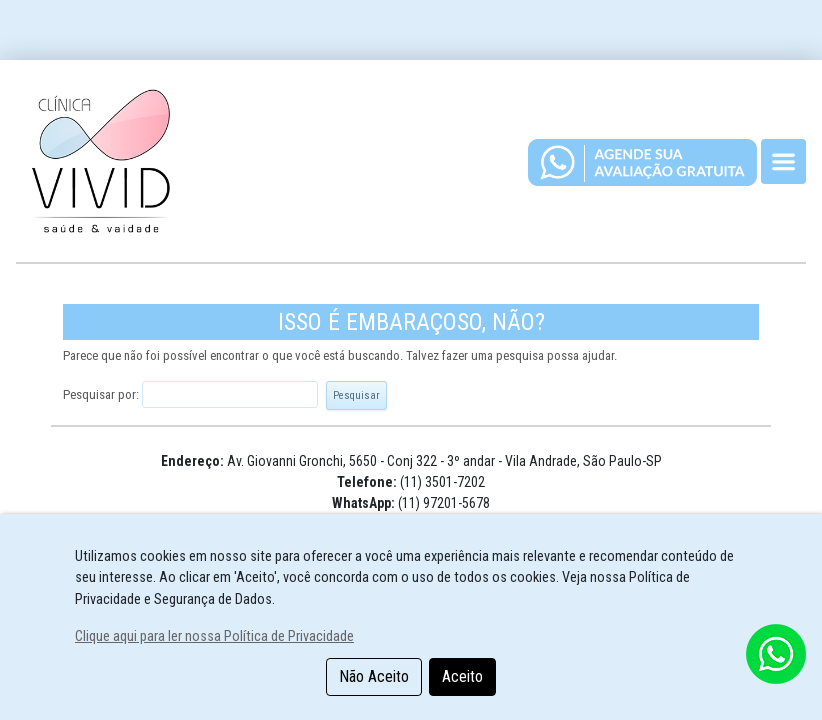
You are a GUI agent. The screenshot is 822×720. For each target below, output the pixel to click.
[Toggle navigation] (783, 161)
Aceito (462, 676)
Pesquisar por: (101, 394)
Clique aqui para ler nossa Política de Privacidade (214, 636)
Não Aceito (374, 676)
